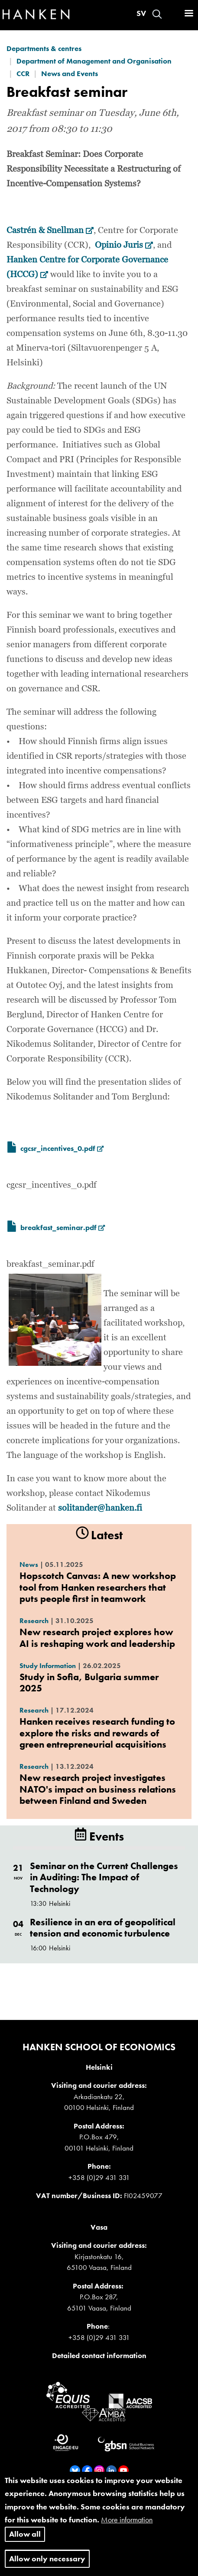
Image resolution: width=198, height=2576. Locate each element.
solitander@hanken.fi (100, 1508)
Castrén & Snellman (50, 230)
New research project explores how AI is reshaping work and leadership (97, 1637)
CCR (22, 73)
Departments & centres (43, 48)
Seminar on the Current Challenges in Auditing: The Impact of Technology (104, 1877)
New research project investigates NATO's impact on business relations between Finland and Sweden (97, 1789)
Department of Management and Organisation (94, 61)
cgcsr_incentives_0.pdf (62, 1148)
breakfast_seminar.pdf (62, 1227)
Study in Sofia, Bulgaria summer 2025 (89, 1682)
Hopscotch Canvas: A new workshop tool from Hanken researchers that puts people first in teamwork (97, 1587)
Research (34, 1620)
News (28, 1564)
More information (127, 2529)
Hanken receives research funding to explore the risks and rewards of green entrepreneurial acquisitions (97, 1733)
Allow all (25, 2544)
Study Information (47, 1665)
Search (157, 14)
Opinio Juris (124, 245)
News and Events (69, 73)
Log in (172, 14)
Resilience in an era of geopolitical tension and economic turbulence (102, 1928)
